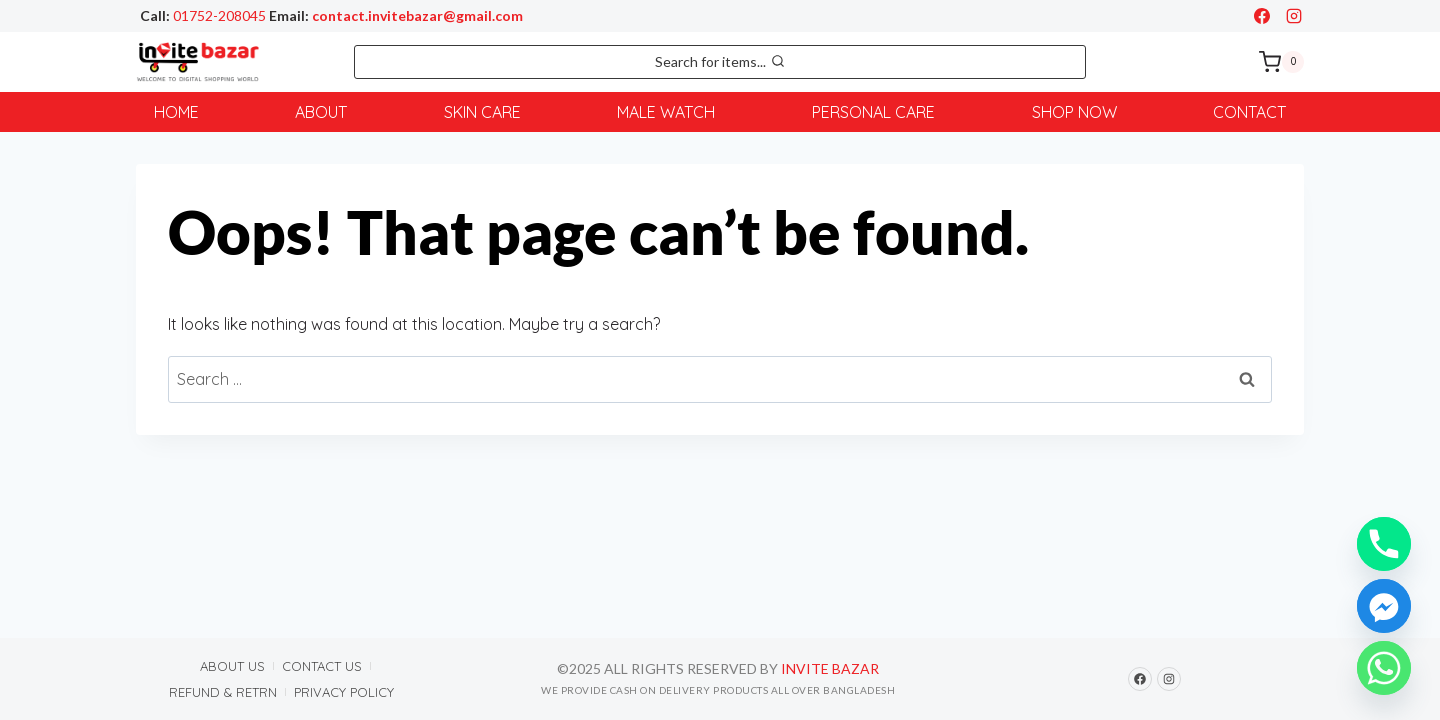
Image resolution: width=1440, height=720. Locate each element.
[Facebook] (1262, 16)
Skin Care (482, 112)
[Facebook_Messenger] (1384, 606)
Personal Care (873, 112)
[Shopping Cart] (1281, 62)
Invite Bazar (830, 669)
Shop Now (1074, 112)
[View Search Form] (720, 62)
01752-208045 (219, 15)
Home (176, 112)
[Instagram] (1294, 16)
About (321, 112)
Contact (1249, 112)
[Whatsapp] (1384, 668)
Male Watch (666, 112)
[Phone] (1384, 544)
